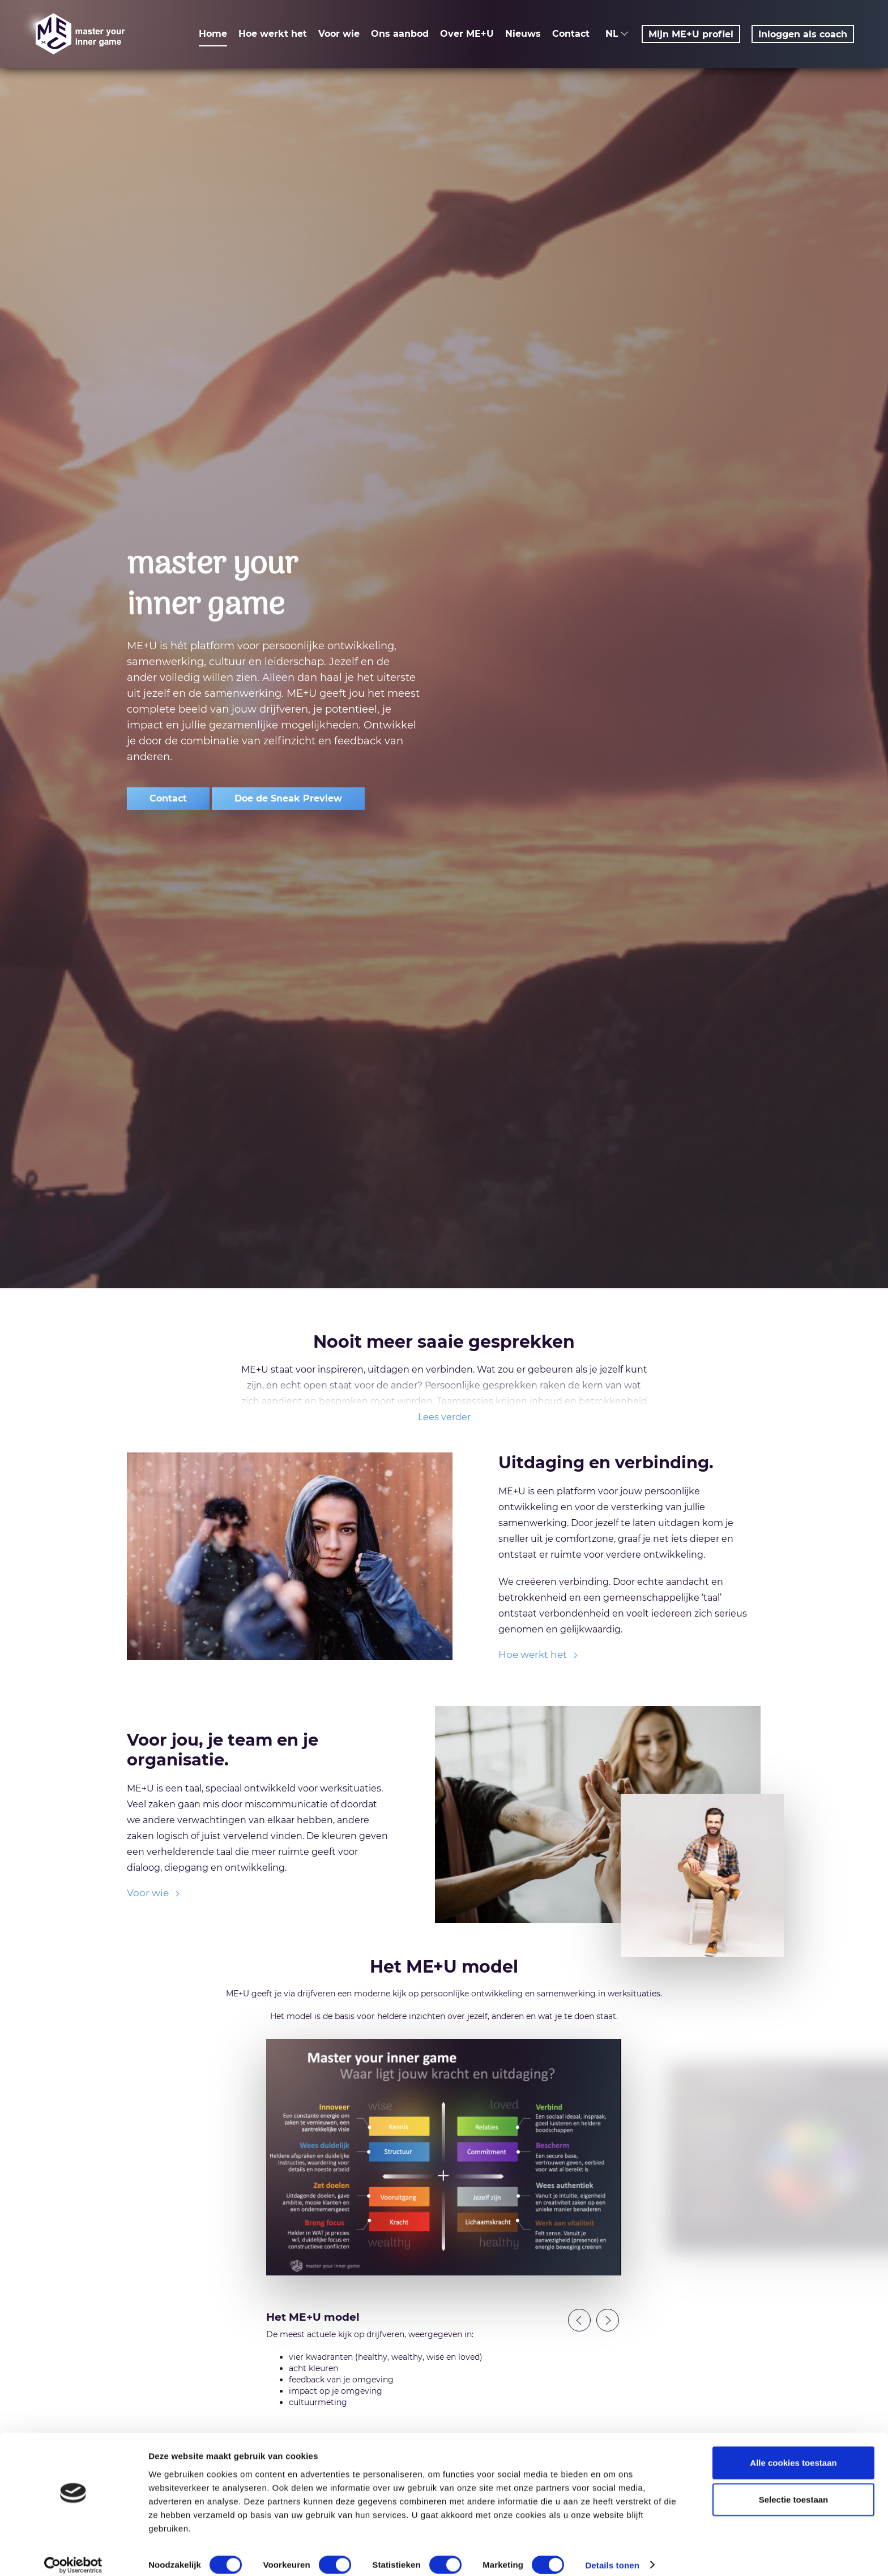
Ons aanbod (400, 33)
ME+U (79, 34)
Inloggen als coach (802, 34)
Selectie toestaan (794, 2488)
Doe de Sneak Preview (288, 798)
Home (213, 33)
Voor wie (339, 33)
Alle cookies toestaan (793, 2451)
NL (617, 34)
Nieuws (523, 33)
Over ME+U (467, 33)
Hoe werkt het (272, 33)
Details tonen (612, 2553)
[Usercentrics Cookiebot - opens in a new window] (73, 2553)
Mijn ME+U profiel (690, 34)
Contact (571, 33)
